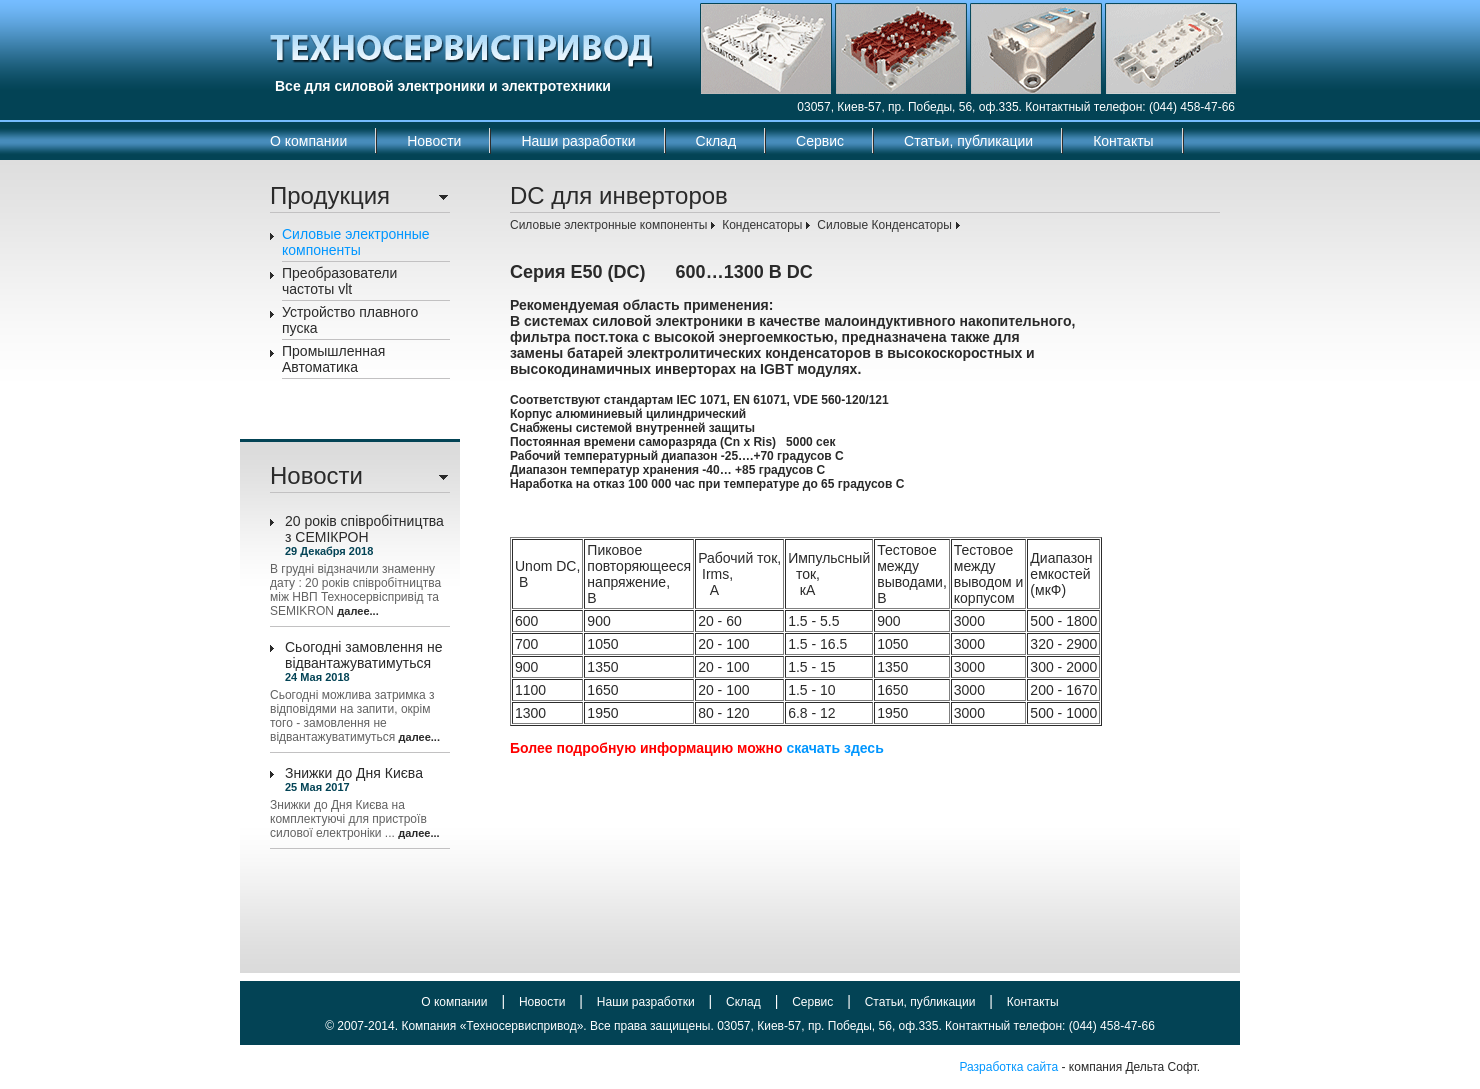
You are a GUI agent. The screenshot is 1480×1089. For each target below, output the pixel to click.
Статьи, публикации (968, 141)
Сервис (820, 141)
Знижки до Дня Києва (354, 773)
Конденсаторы (762, 225)
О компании (308, 141)
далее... (357, 611)
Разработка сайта (1008, 1067)
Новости (434, 141)
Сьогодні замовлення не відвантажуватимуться (364, 655)
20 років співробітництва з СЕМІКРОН (364, 529)
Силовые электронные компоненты (356, 242)
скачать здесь (834, 748)
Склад (716, 141)
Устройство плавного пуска (350, 320)
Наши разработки (578, 141)
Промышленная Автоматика (333, 359)
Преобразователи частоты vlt (339, 281)
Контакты (1123, 141)
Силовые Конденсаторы (884, 225)
